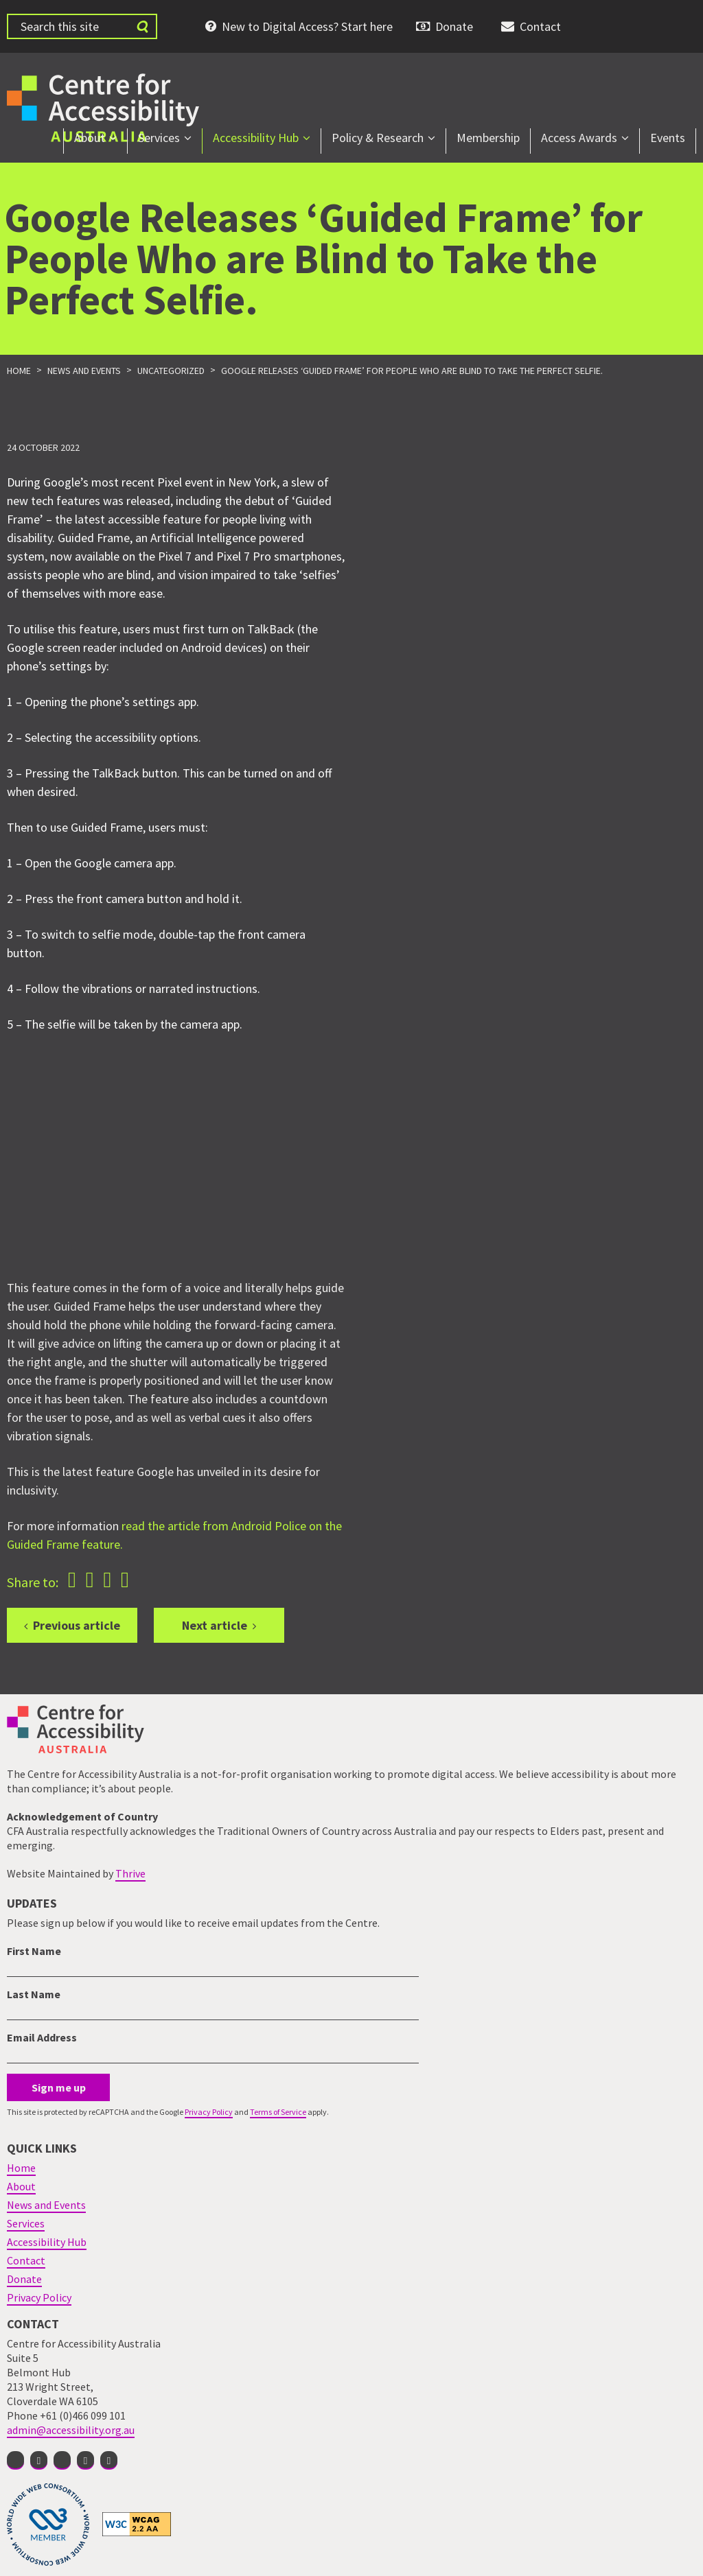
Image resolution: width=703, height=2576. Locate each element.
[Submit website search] (142, 26)
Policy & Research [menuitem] (378, 137)
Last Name (33, 1994)
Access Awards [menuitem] (579, 137)
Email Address (42, 2037)
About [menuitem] (89, 137)
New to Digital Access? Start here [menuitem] (307, 26)
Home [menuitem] (21, 2168)
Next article (214, 1625)
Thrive (130, 1873)
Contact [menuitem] (540, 26)
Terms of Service (278, 2112)
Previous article (76, 1625)
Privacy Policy (209, 2112)
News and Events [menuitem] (46, 2205)
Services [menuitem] (159, 137)
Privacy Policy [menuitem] (39, 2297)
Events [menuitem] (667, 137)
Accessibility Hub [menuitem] (256, 137)
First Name (34, 1951)
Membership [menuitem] (488, 137)
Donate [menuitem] (454, 26)
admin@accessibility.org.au (71, 2430)
